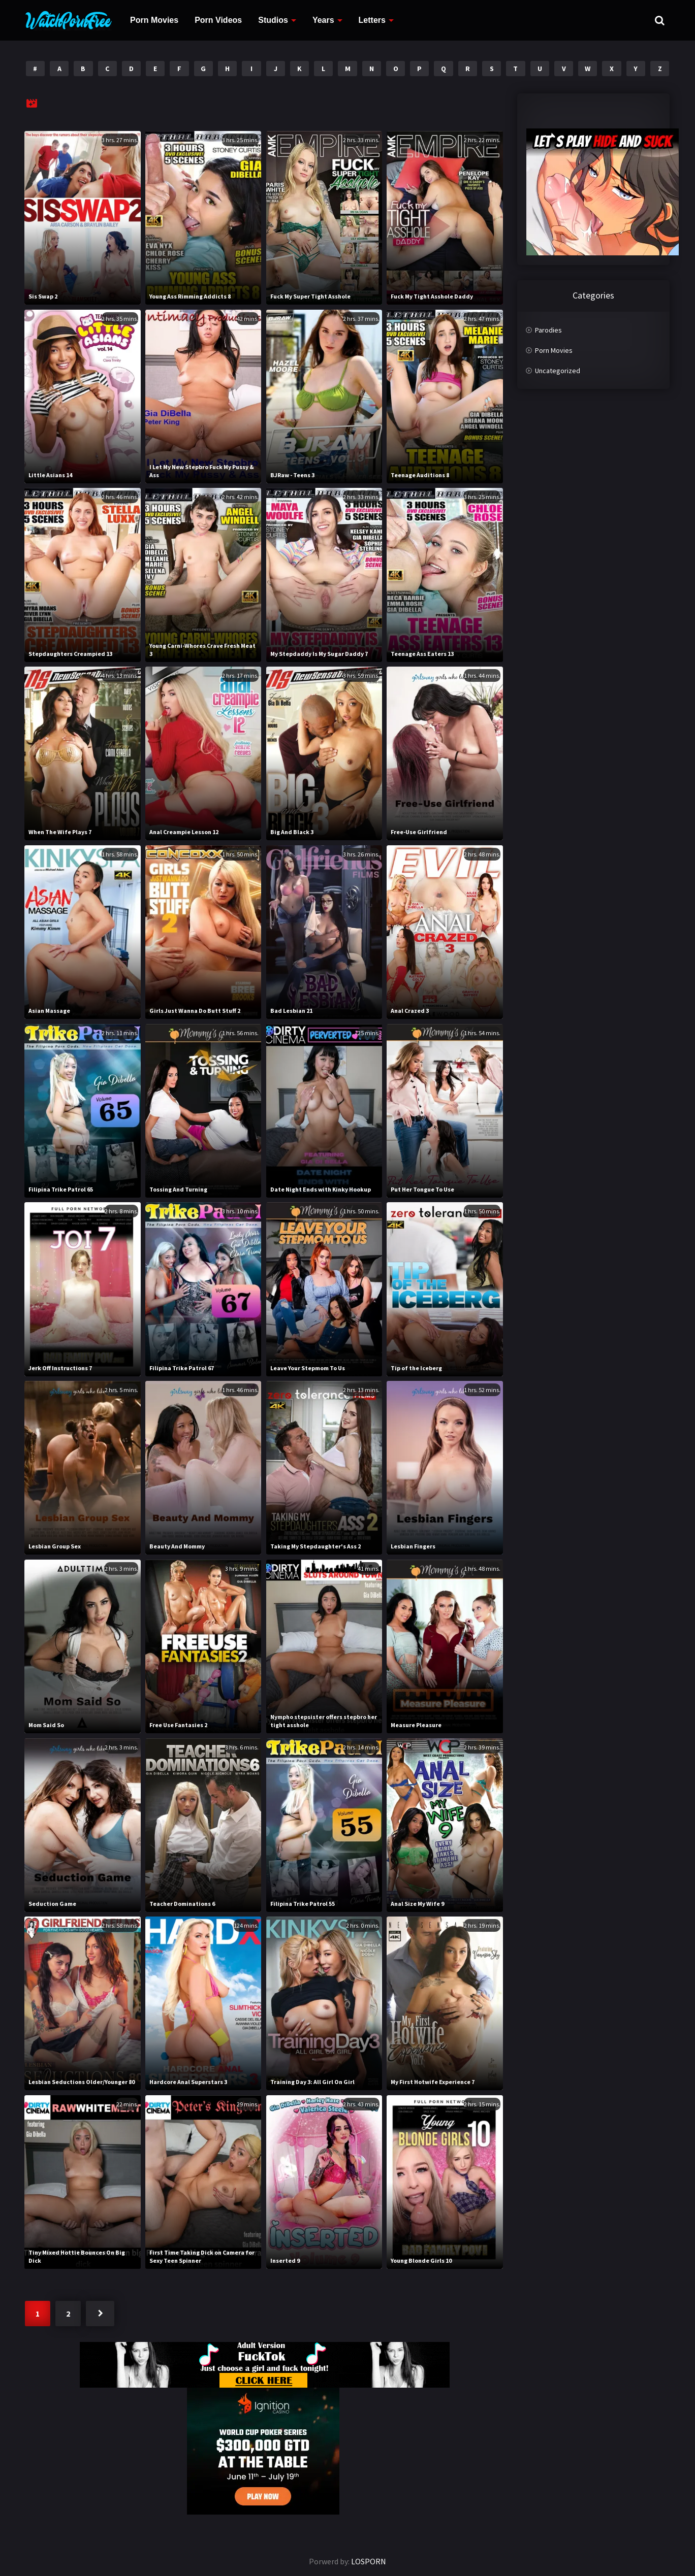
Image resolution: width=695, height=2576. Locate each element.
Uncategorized (557, 370)
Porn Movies (154, 20)
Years (323, 20)
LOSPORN (368, 2561)
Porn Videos (218, 20)
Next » (100, 2313)
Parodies (548, 330)
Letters (372, 20)
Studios (273, 20)
